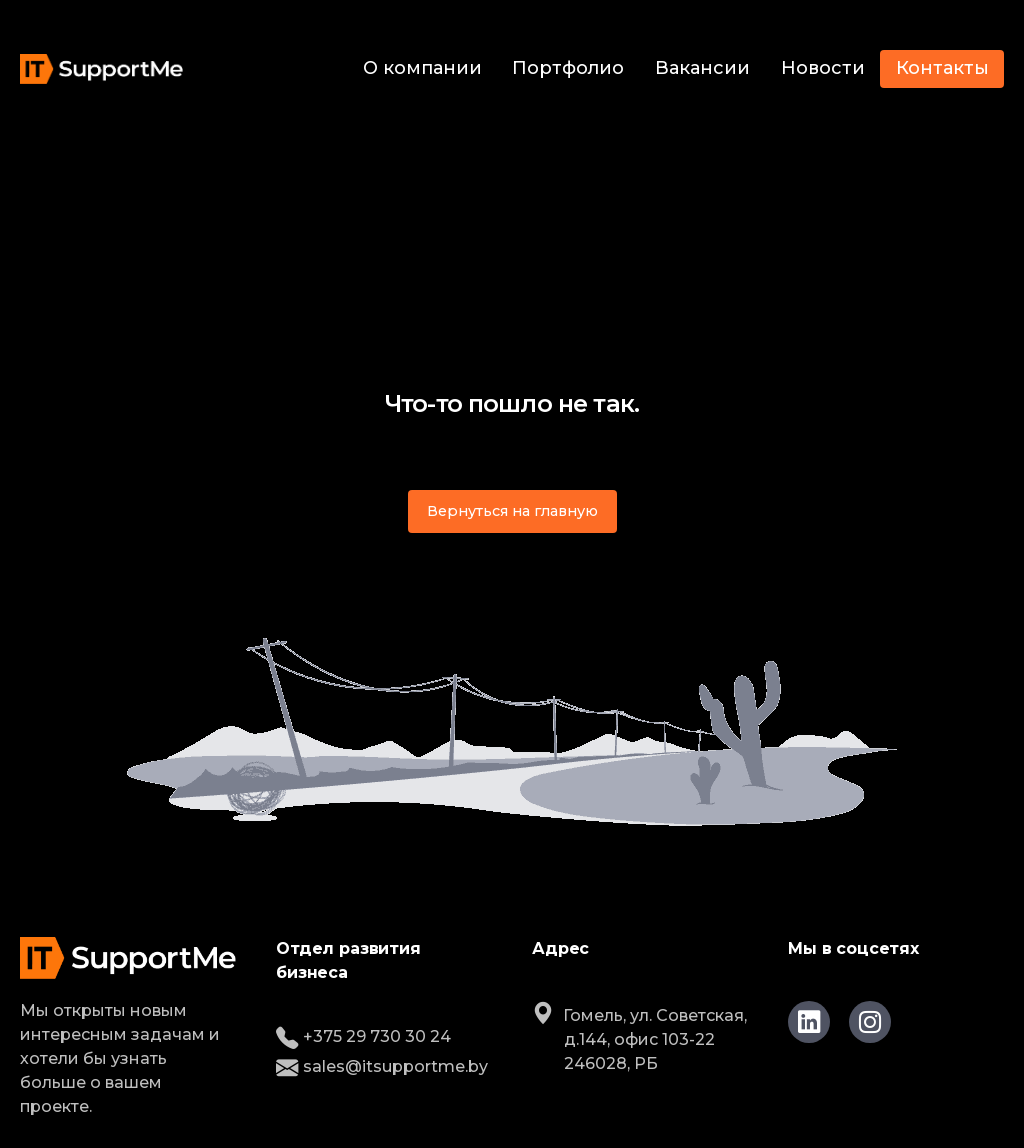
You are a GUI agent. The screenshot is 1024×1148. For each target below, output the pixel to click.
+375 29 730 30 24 (363, 1036)
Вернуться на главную (512, 511)
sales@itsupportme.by (382, 1066)
